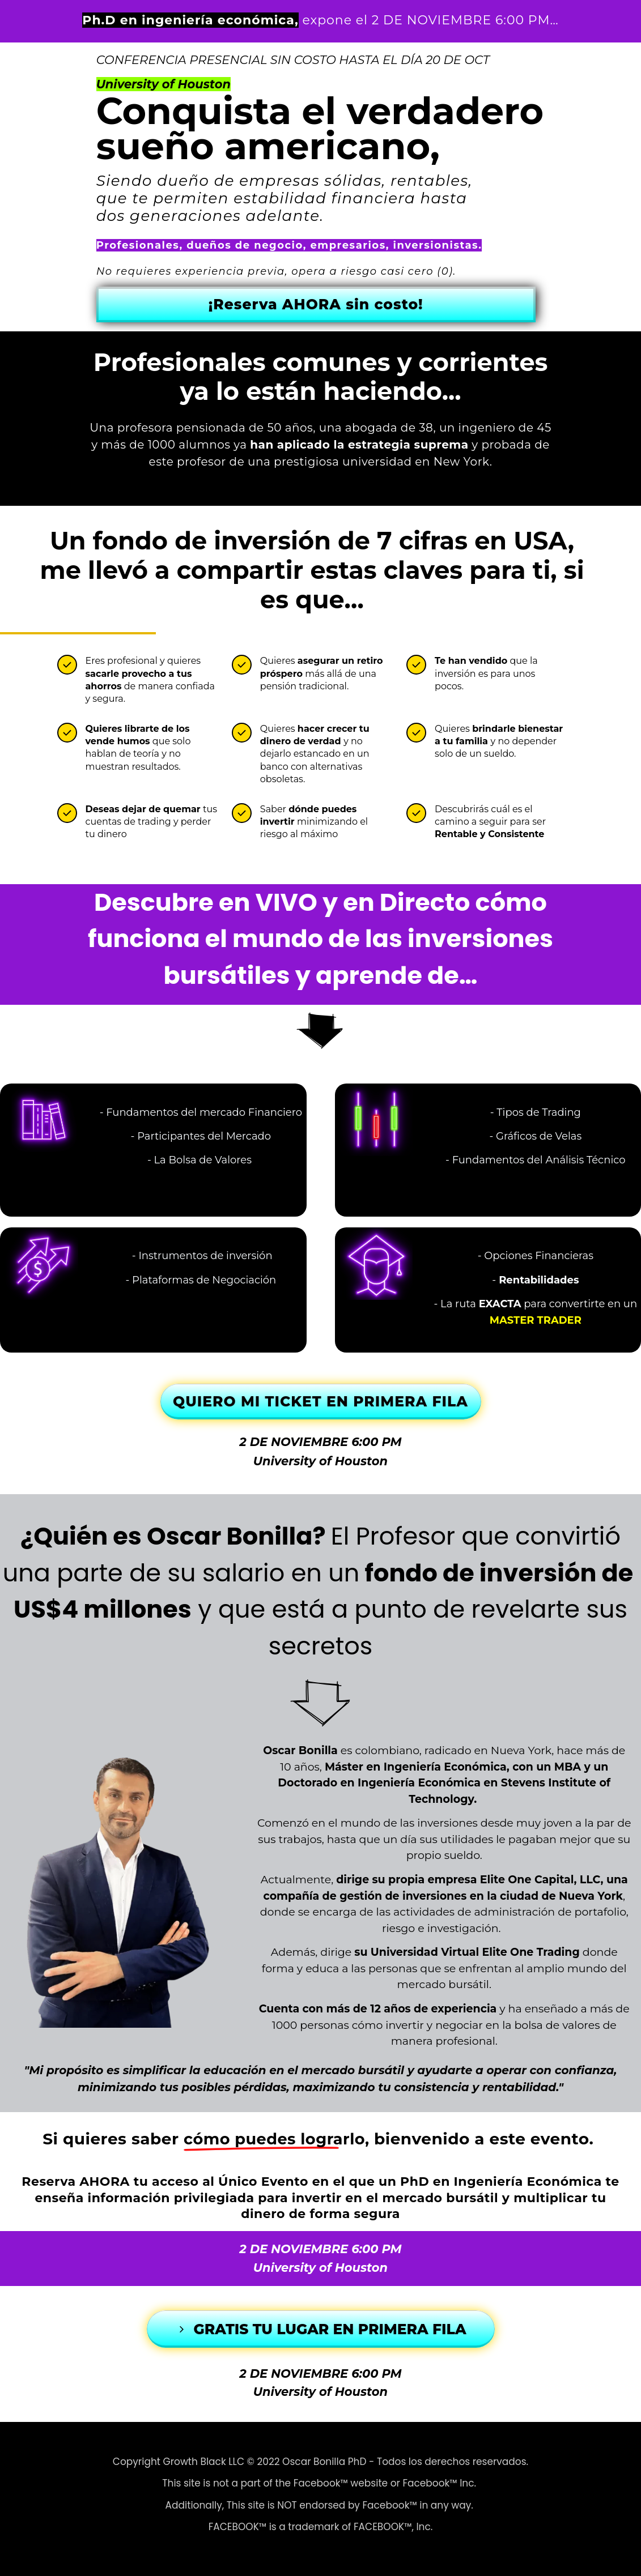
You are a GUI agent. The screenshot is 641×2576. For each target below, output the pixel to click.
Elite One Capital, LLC (540, 1879)
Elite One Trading (531, 1952)
